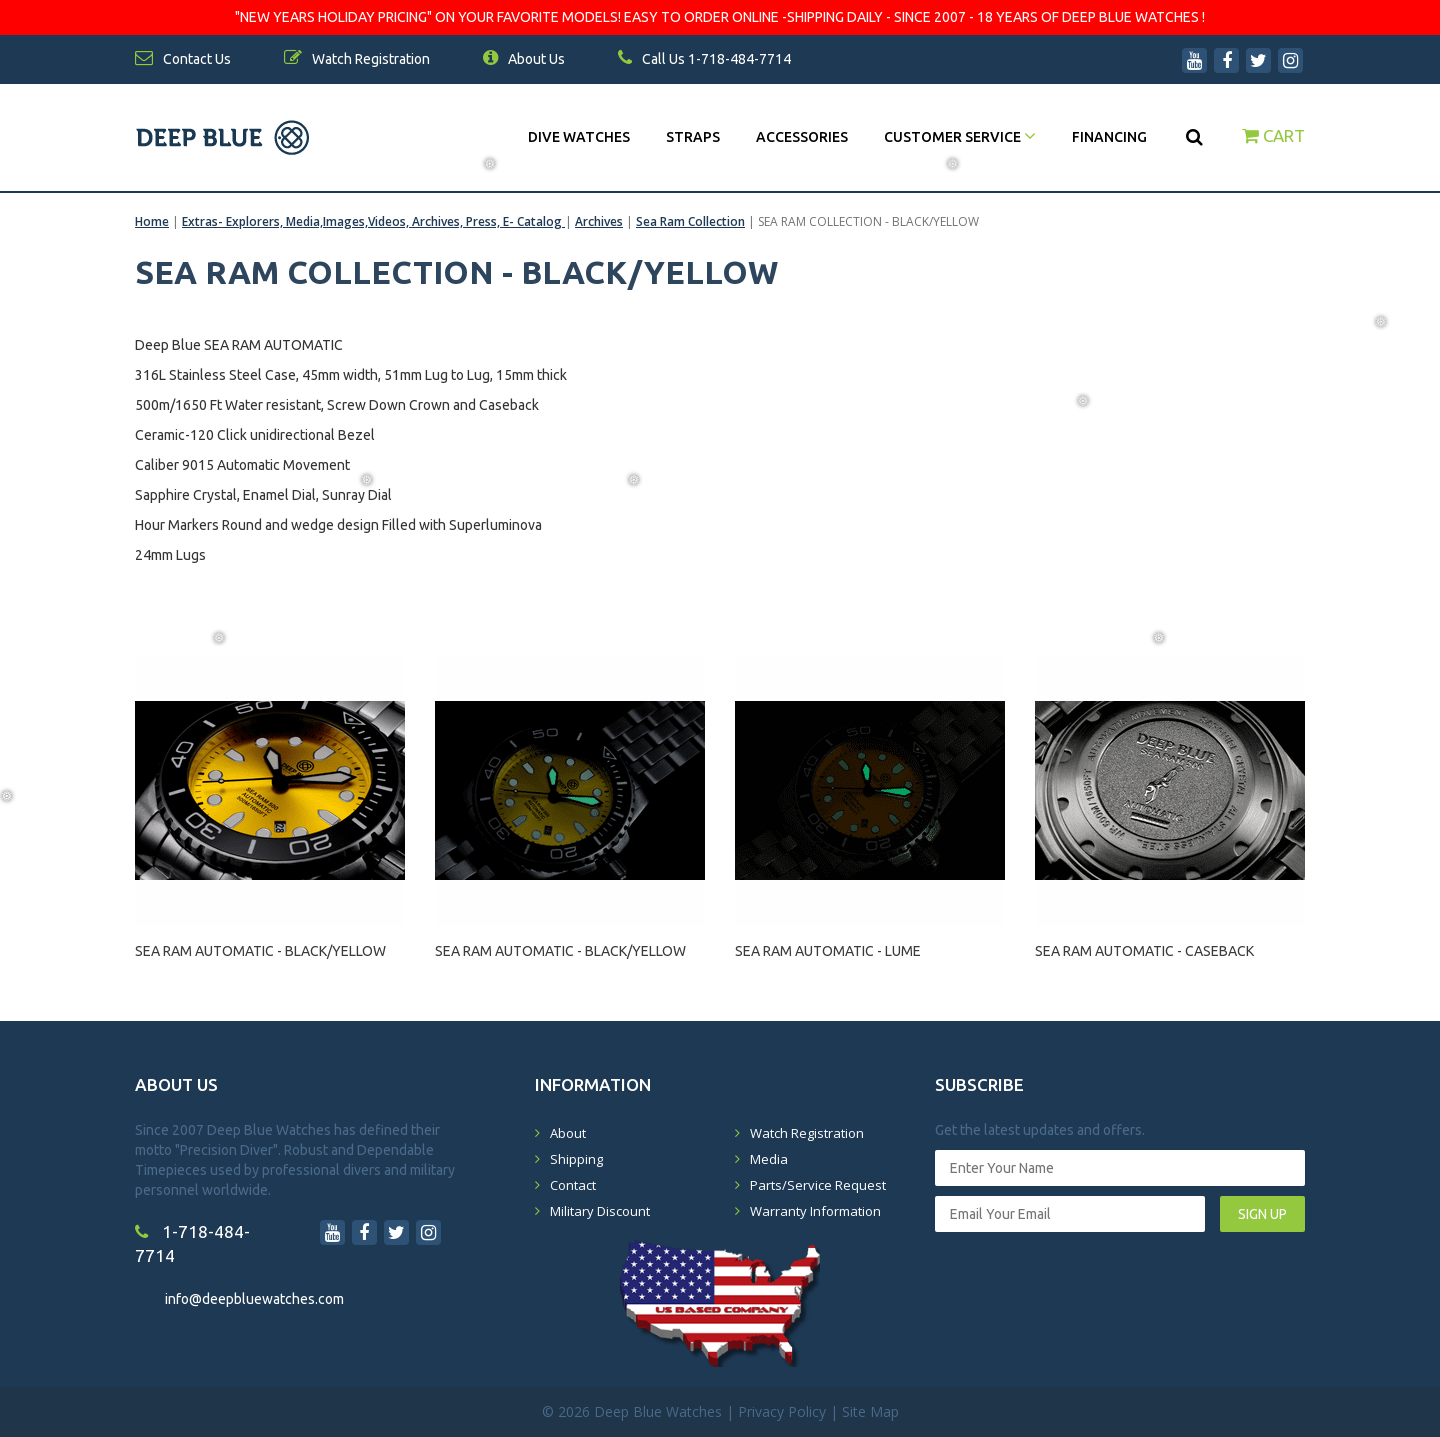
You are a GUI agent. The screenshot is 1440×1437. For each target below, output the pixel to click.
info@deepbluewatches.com (254, 1299)
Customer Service (960, 137)
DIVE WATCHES (579, 137)
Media (769, 1159)
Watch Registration (807, 1133)
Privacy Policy (782, 1411)
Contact (573, 1185)
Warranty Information (815, 1211)
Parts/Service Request (818, 1185)
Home (152, 221)
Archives (599, 221)
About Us (524, 59)
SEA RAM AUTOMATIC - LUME (828, 951)
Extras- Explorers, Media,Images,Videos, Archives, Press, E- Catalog (373, 221)
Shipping (576, 1159)
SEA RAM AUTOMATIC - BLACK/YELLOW (260, 951)
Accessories (802, 137)
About (568, 1133)
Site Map (870, 1411)
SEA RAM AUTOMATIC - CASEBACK (1144, 951)
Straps (693, 137)
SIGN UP (1262, 1214)
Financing (1109, 137)
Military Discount (600, 1211)
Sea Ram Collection (690, 221)
